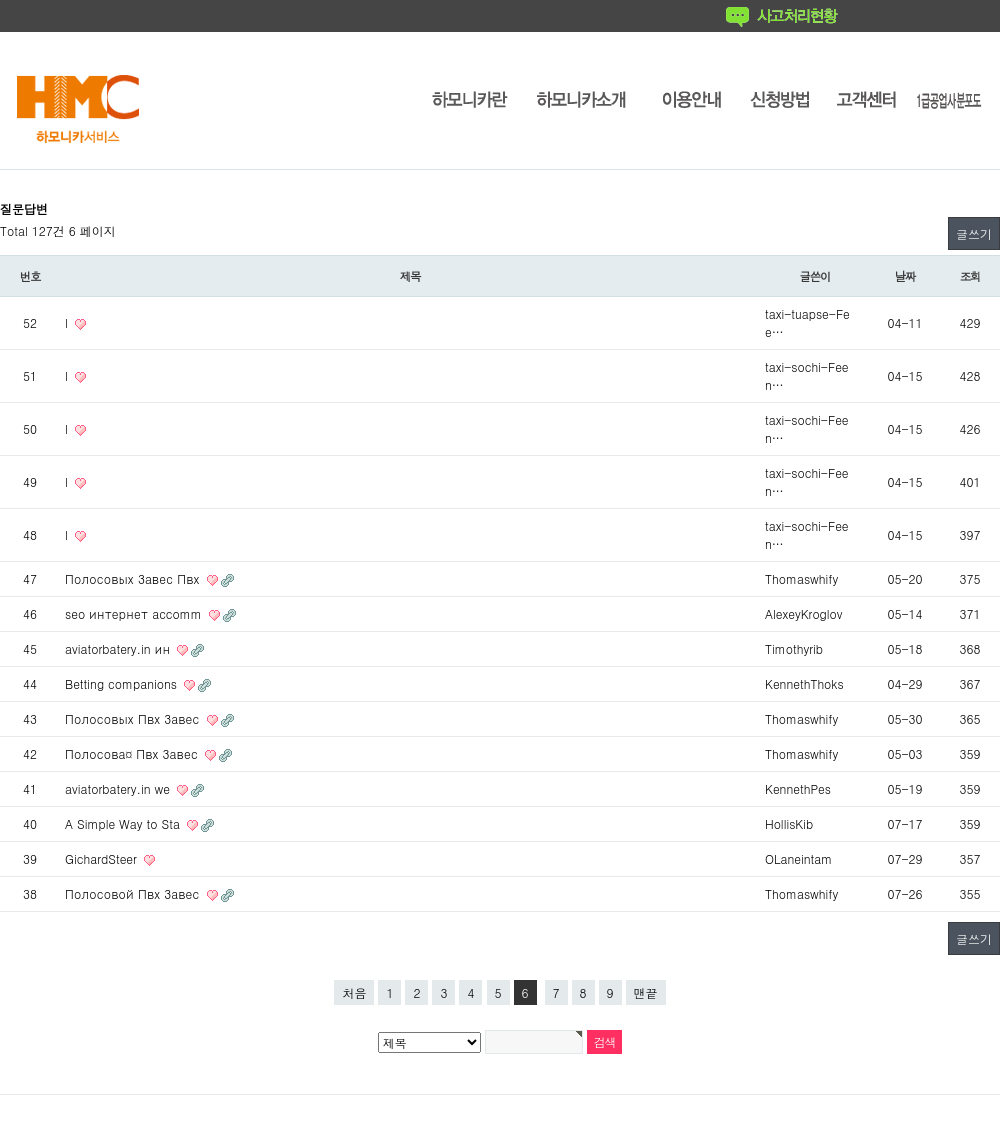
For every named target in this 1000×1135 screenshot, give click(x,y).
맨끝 (646, 992)
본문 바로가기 (0, 0)
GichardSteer (103, 858)
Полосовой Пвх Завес (134, 893)
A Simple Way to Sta (124, 823)
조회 (970, 276)
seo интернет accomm (135, 613)
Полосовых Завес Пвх (134, 578)
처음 (354, 992)
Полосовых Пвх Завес (134, 718)
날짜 (905, 276)
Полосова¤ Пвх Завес (133, 753)
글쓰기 (974, 233)
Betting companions (123, 683)
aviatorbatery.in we (119, 788)
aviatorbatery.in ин (119, 648)
